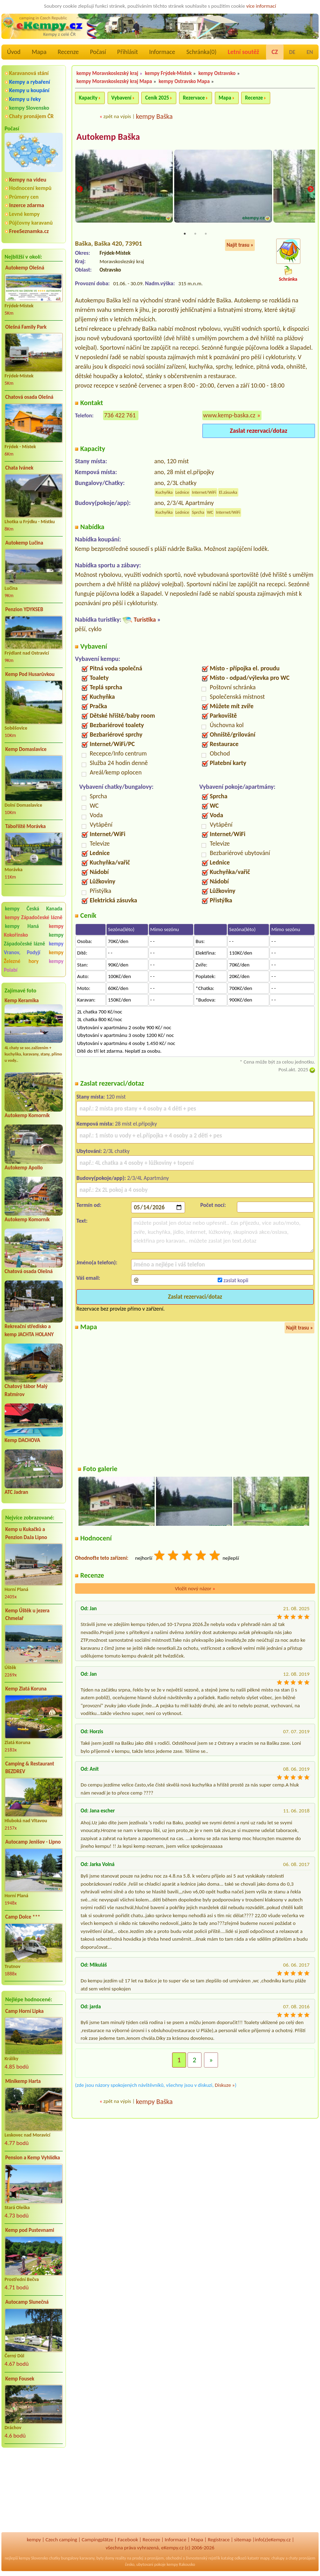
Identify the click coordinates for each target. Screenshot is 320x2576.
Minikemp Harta (23, 2081)
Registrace (219, 2539)
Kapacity (88, 98)
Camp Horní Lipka (24, 2011)
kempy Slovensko (29, 107)
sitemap (242, 2539)
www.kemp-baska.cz (229, 415)
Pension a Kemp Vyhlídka (32, 2157)
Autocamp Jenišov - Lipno (33, 1842)
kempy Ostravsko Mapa (184, 81)
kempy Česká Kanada (33, 909)
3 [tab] (205, 234)
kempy (34, 2539)
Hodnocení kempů (30, 188)
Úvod (13, 52)
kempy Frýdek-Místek (168, 73)
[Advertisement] (33, 2491)
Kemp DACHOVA (22, 1440)
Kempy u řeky (25, 99)
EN (310, 52)
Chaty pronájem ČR (31, 116)
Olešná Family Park (26, 327)
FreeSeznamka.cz (29, 231)
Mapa (39, 52)
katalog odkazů (234, 2558)
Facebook (128, 2539)
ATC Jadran (16, 1492)
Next (310, 190)
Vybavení (121, 98)
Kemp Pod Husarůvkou (30, 674)
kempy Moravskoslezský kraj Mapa (114, 81)
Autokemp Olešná (24, 268)
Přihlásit (127, 52)
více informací (261, 6)
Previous (79, 190)
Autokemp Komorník (27, 1115)
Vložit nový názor (195, 1589)
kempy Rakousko (181, 2564)
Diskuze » (225, 2085)
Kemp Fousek (19, 2379)
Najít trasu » (239, 245)
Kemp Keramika (22, 1000)
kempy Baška (154, 116)
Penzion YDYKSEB (24, 609)
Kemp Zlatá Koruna (26, 1689)
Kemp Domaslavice (26, 749)
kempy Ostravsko (217, 73)
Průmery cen (24, 196)
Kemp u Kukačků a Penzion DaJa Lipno (26, 1533)
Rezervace (194, 98)
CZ (275, 52)
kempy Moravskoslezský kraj (107, 73)
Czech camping (61, 2539)
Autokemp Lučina (24, 543)
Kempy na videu (27, 179)
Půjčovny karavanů (31, 222)
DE (292, 52)
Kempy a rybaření (29, 81)
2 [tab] (195, 234)
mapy (264, 2558)
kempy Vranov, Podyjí (33, 948)
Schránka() (201, 52)
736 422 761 (120, 415)
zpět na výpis (117, 116)
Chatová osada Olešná (29, 397)
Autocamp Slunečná (27, 2302)
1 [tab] (184, 234)
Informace (162, 52)
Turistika (145, 620)
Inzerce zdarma (26, 205)
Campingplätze (97, 2539)
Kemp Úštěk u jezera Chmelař (27, 1614)
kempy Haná (22, 926)
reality (120, 2558)
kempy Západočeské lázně (33, 917)
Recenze (68, 52)
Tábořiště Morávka (25, 826)
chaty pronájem (301, 2558)
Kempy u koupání (29, 90)
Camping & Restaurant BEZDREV (29, 1768)
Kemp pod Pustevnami (29, 2230)
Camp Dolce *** (22, 1917)
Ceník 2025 (157, 98)
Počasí (98, 52)
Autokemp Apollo (24, 1167)
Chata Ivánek (19, 468)
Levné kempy (24, 214)
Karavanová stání (29, 73)
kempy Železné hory (33, 956)
